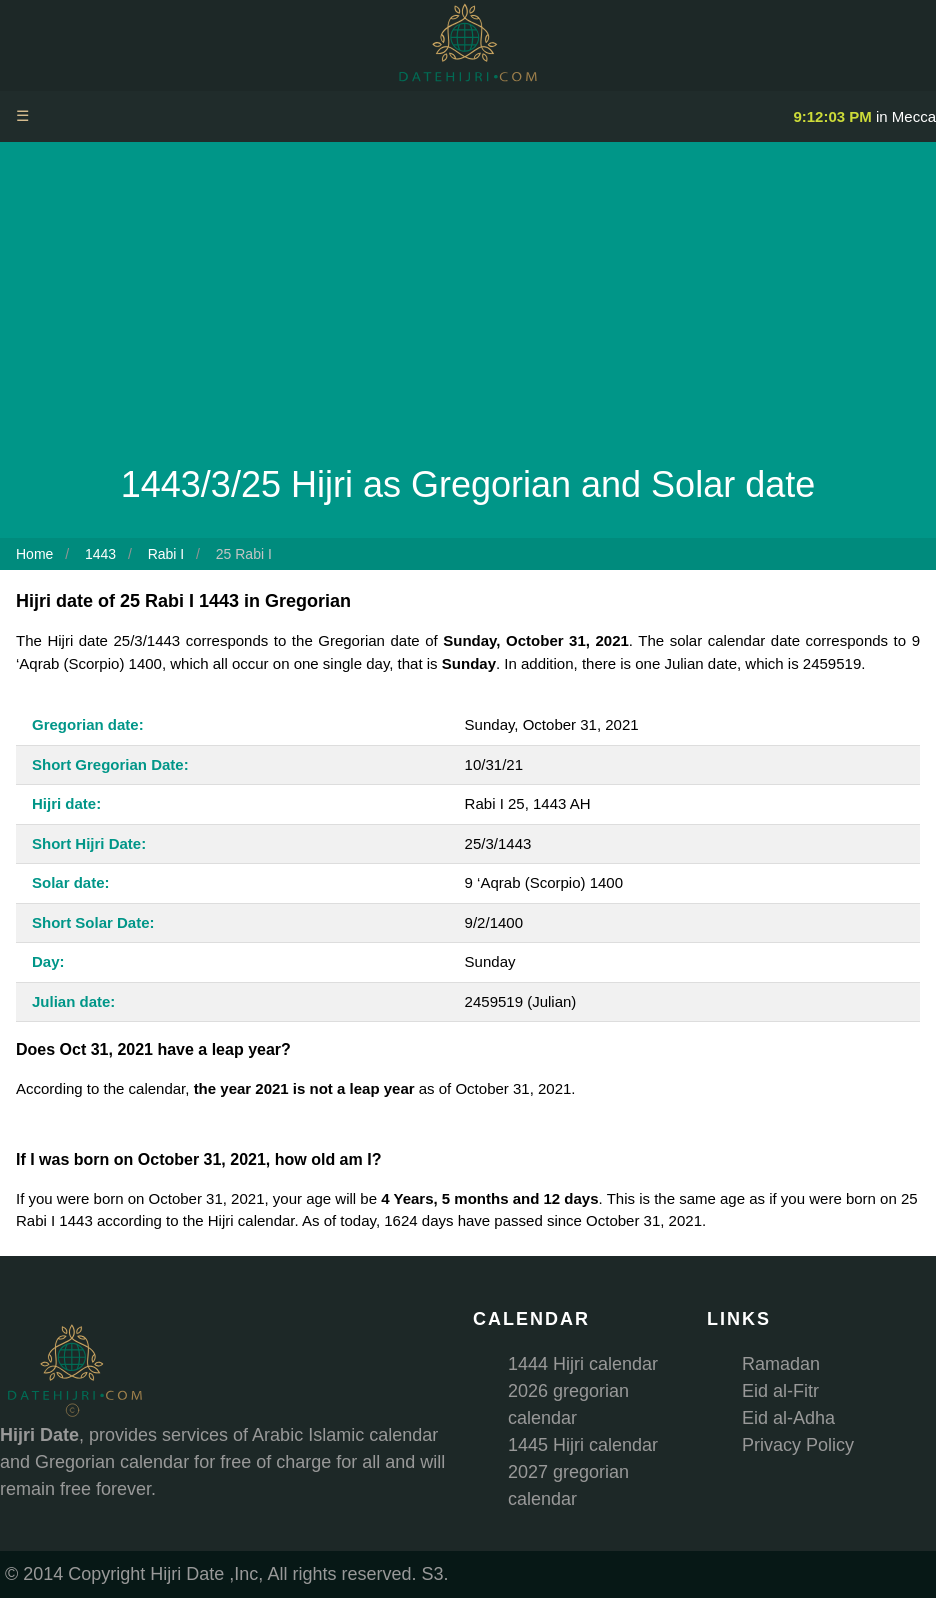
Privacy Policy (798, 1445)
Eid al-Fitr (780, 1391)
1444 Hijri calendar (583, 1364)
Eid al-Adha (788, 1418)
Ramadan (781, 1364)
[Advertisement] (468, 308)
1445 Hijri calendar (583, 1445)
